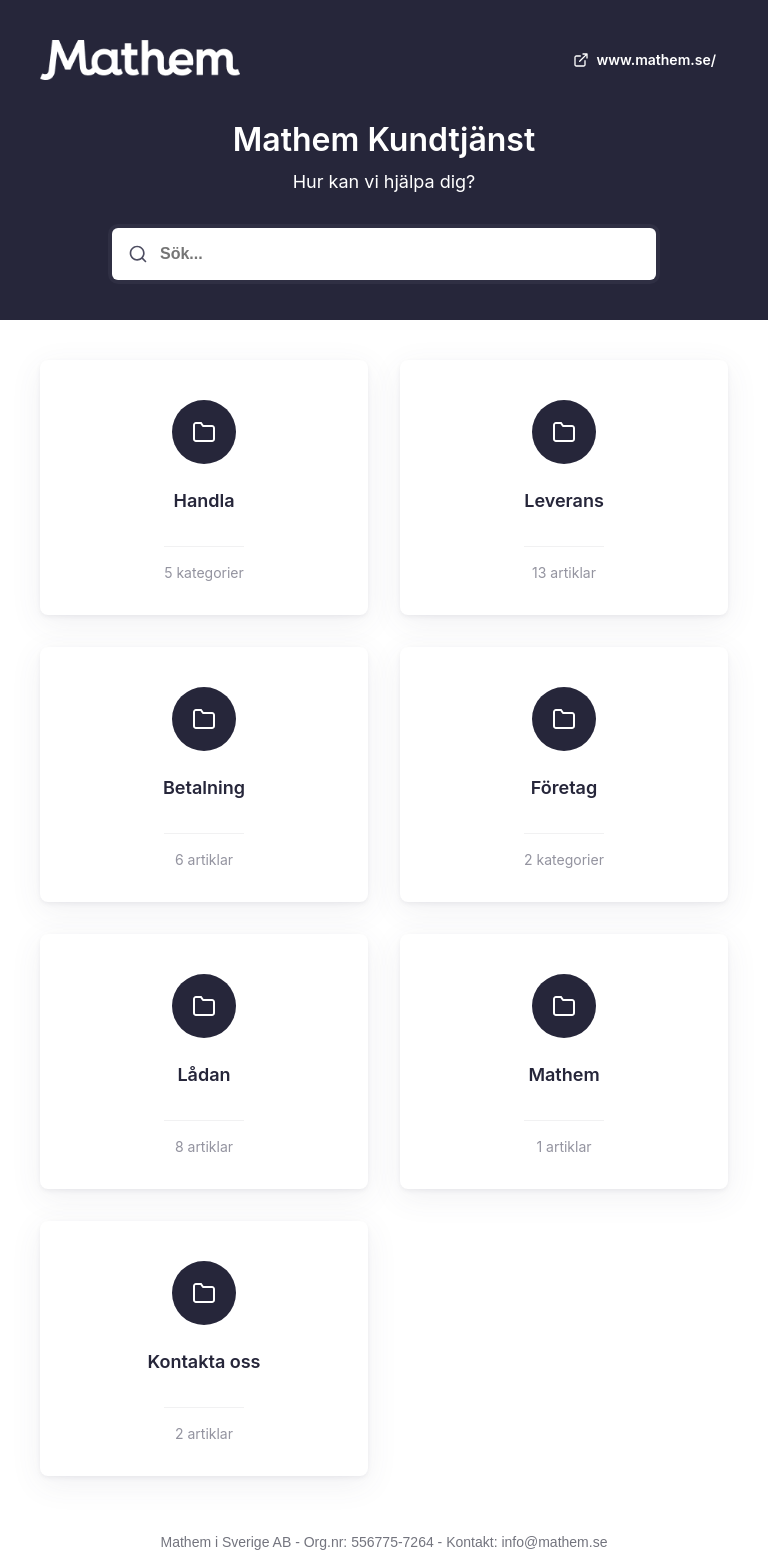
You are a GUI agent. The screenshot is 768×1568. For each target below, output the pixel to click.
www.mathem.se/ (643, 60)
